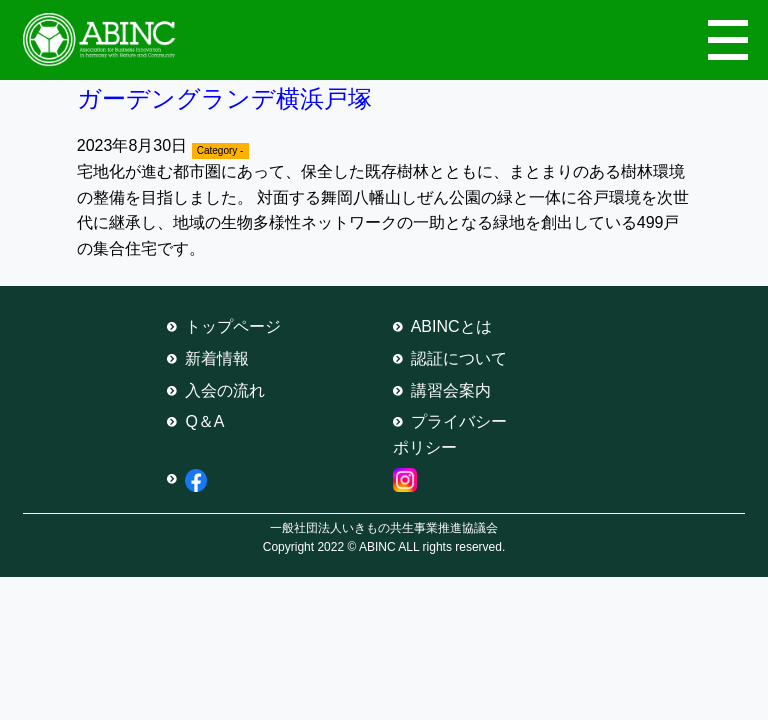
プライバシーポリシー (450, 434)
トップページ (233, 326)
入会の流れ (225, 390)
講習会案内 (451, 390)
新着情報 (217, 358)
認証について (459, 358)
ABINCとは (451, 326)
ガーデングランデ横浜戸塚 (224, 98)
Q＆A (204, 421)
